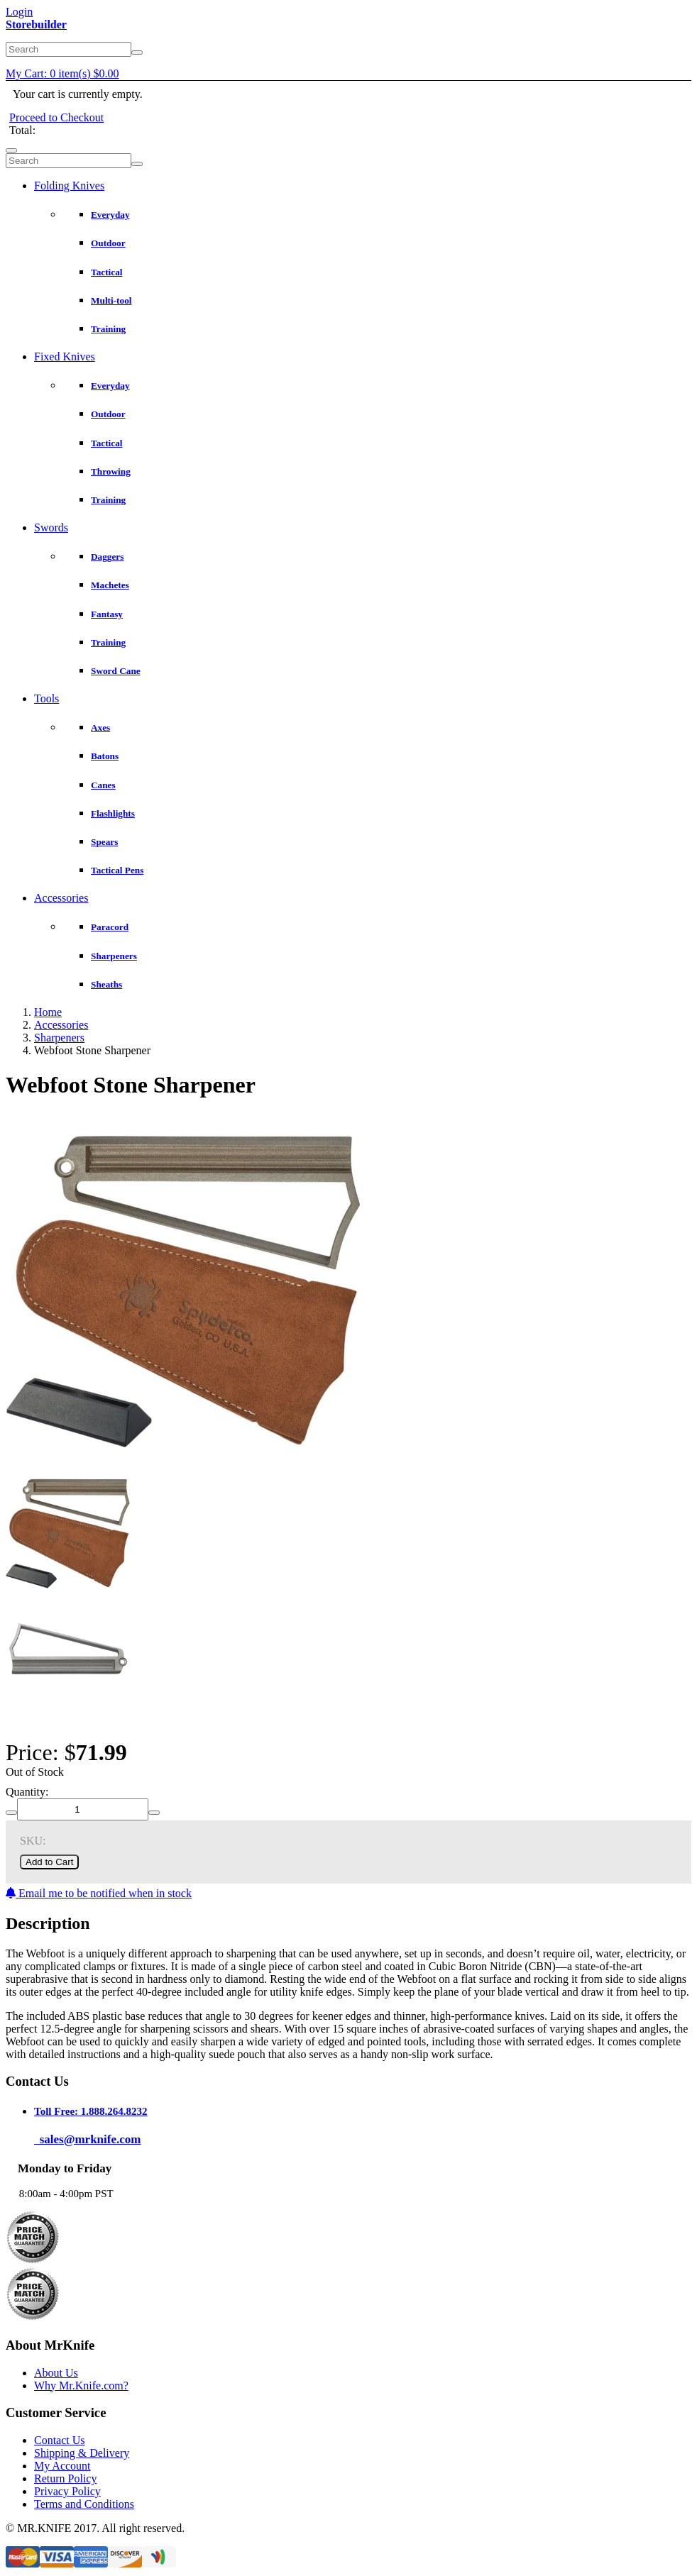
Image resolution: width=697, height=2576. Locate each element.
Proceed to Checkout (56, 117)
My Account (62, 2466)
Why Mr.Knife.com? (81, 2385)
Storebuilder (36, 24)
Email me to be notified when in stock (99, 1893)
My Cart (62, 73)
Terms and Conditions (84, 2504)
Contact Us (59, 2440)
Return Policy (65, 2478)
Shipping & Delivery (81, 2453)
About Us (56, 2373)
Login (19, 12)
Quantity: (27, 1792)
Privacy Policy (67, 2491)
